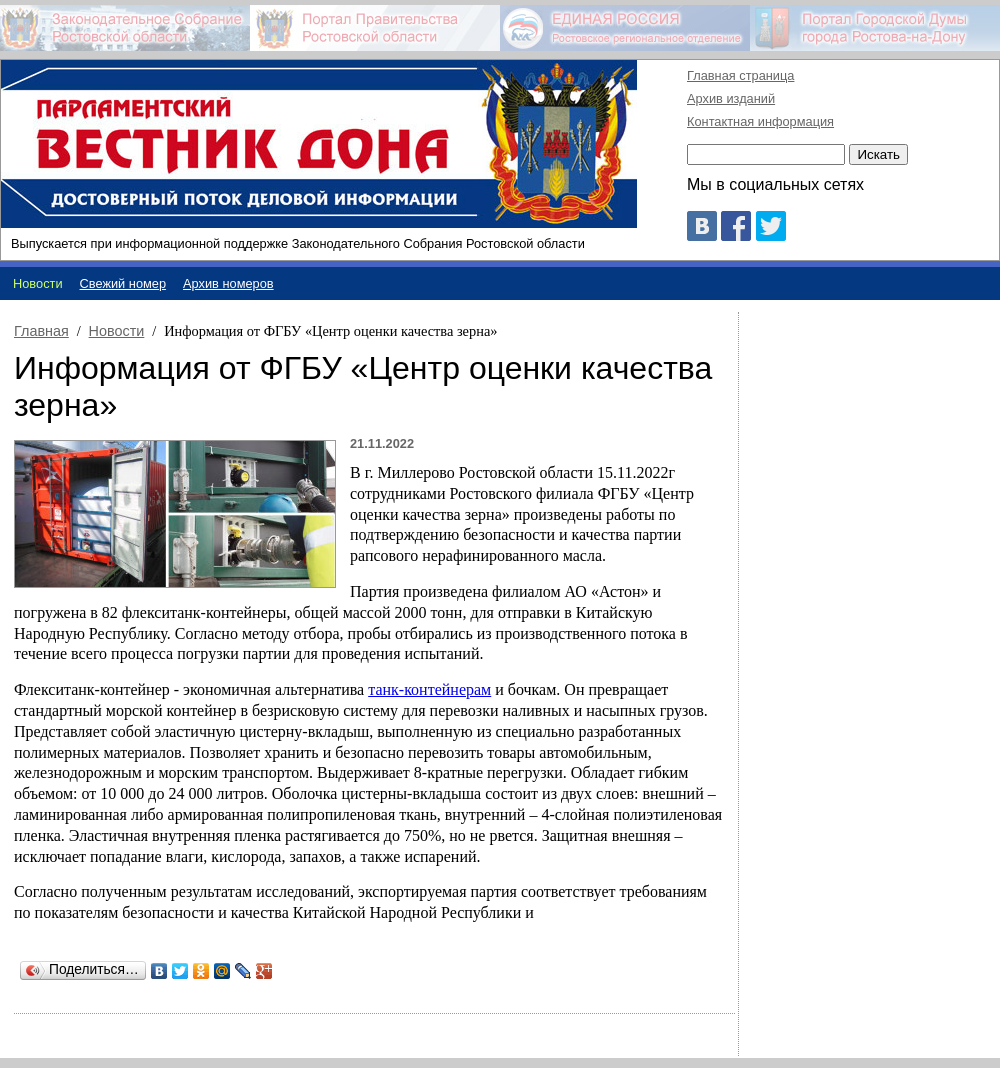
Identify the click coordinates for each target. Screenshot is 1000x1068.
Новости (117, 331)
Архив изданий (731, 98)
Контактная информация (760, 121)
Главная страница (740, 75)
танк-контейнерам (429, 689)
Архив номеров (228, 283)
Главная (41, 331)
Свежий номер (123, 283)
